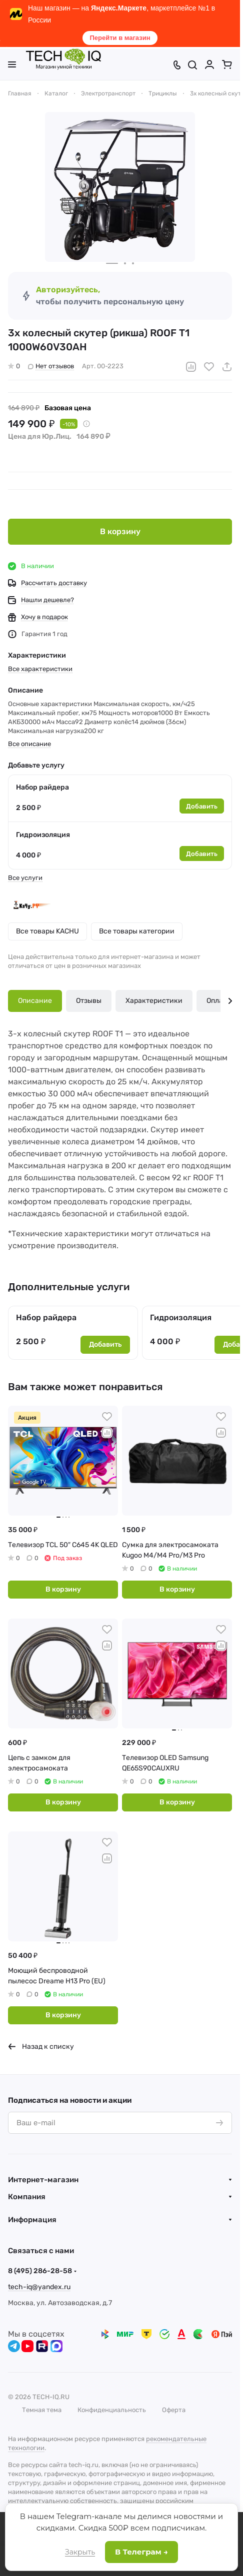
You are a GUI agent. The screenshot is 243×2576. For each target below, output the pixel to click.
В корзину (120, 531)
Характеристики (154, 1000)
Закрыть (80, 2552)
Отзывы (89, 1000)
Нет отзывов (51, 366)
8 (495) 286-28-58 (40, 2271)
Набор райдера (42, 787)
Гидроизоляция (43, 835)
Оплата (218, 1000)
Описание (35, 1000)
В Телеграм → (141, 2552)
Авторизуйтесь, (68, 289)
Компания (27, 2196)
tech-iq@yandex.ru (39, 2287)
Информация (32, 2219)
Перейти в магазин (120, 37)
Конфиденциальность (112, 2410)
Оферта (174, 2410)
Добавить (202, 806)
